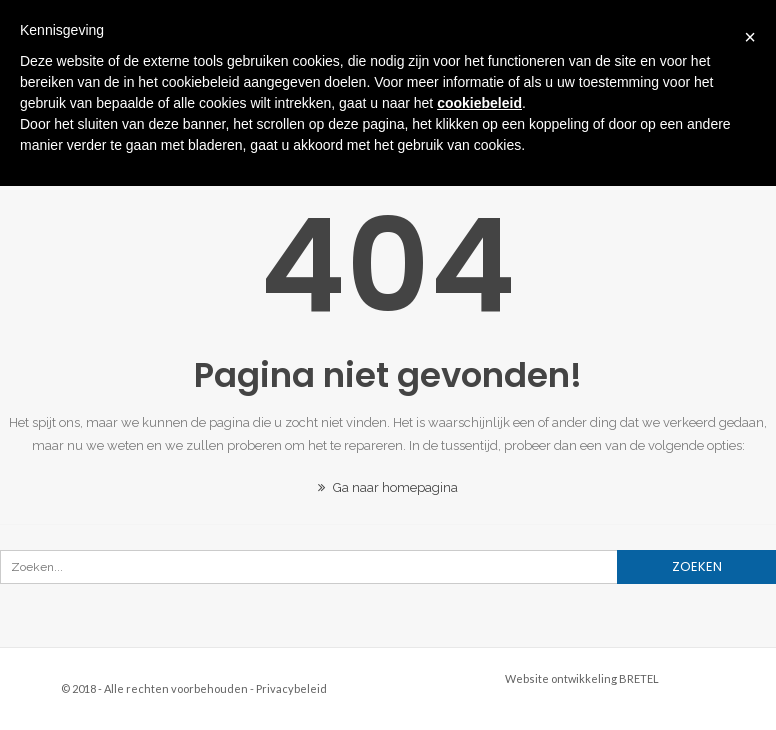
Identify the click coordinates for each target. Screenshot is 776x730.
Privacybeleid (291, 688)
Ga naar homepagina (388, 487)
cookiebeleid (479, 103)
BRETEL (639, 678)
